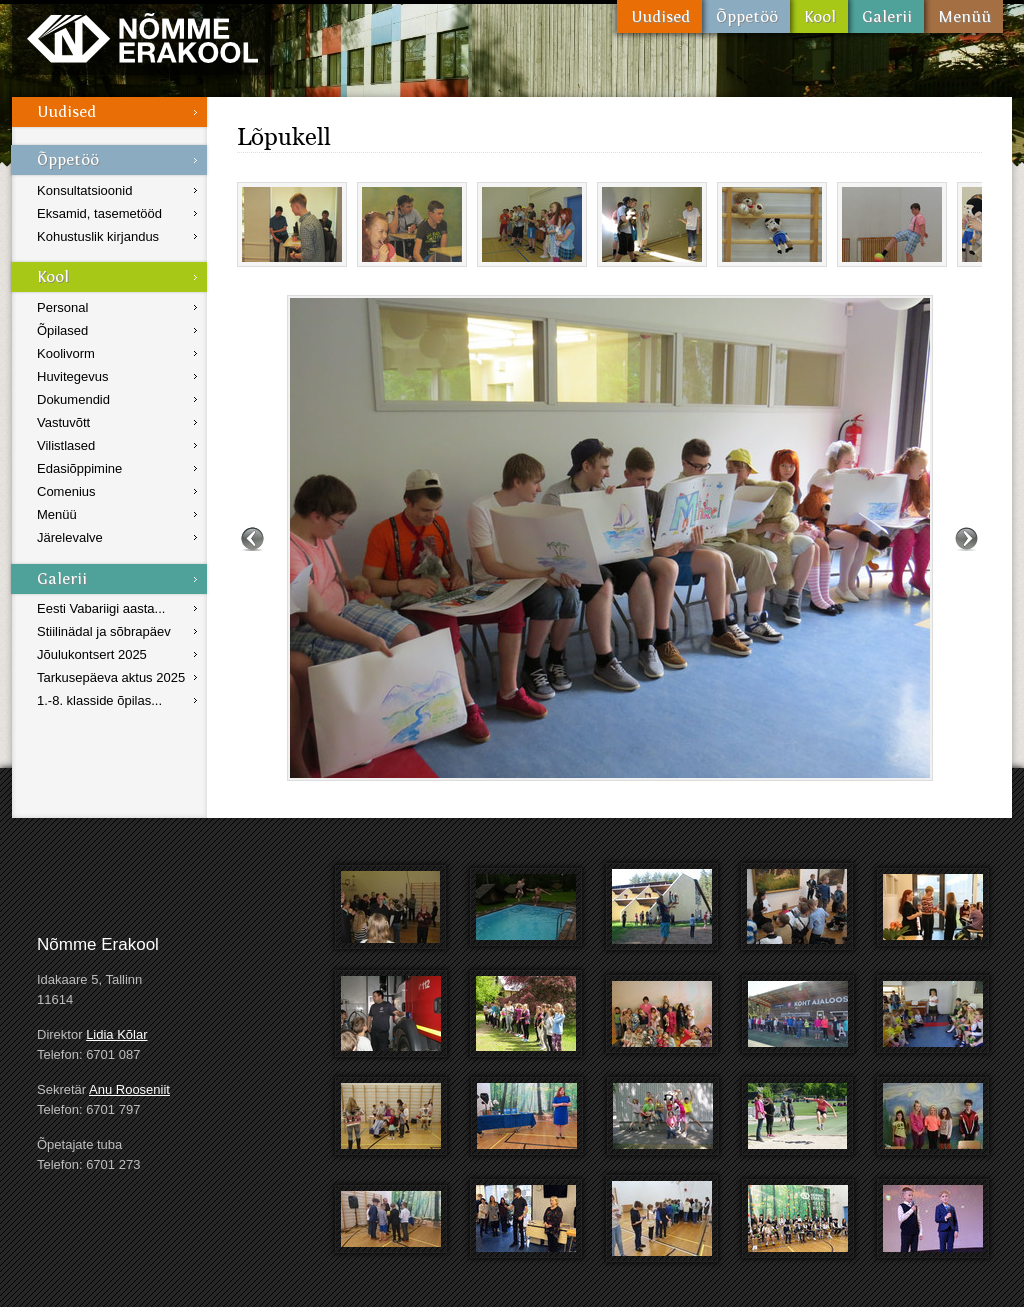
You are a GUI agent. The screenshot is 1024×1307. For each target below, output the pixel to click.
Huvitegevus (73, 376)
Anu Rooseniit (129, 1089)
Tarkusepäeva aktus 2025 (111, 677)
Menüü (963, 16)
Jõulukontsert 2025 (92, 654)
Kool (819, 16)
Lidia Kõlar (116, 1034)
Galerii (886, 16)
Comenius (66, 491)
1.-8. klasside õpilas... (99, 700)
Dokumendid (73, 399)
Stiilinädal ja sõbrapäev (104, 631)
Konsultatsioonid (84, 190)
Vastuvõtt (63, 422)
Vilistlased (66, 445)
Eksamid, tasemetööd (99, 213)
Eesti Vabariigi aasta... (101, 608)
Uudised (659, 16)
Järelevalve (70, 537)
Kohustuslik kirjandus (98, 236)
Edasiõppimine (79, 468)
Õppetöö (746, 16)
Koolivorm (66, 353)
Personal (62, 307)
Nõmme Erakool (142, 37)
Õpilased (62, 330)
